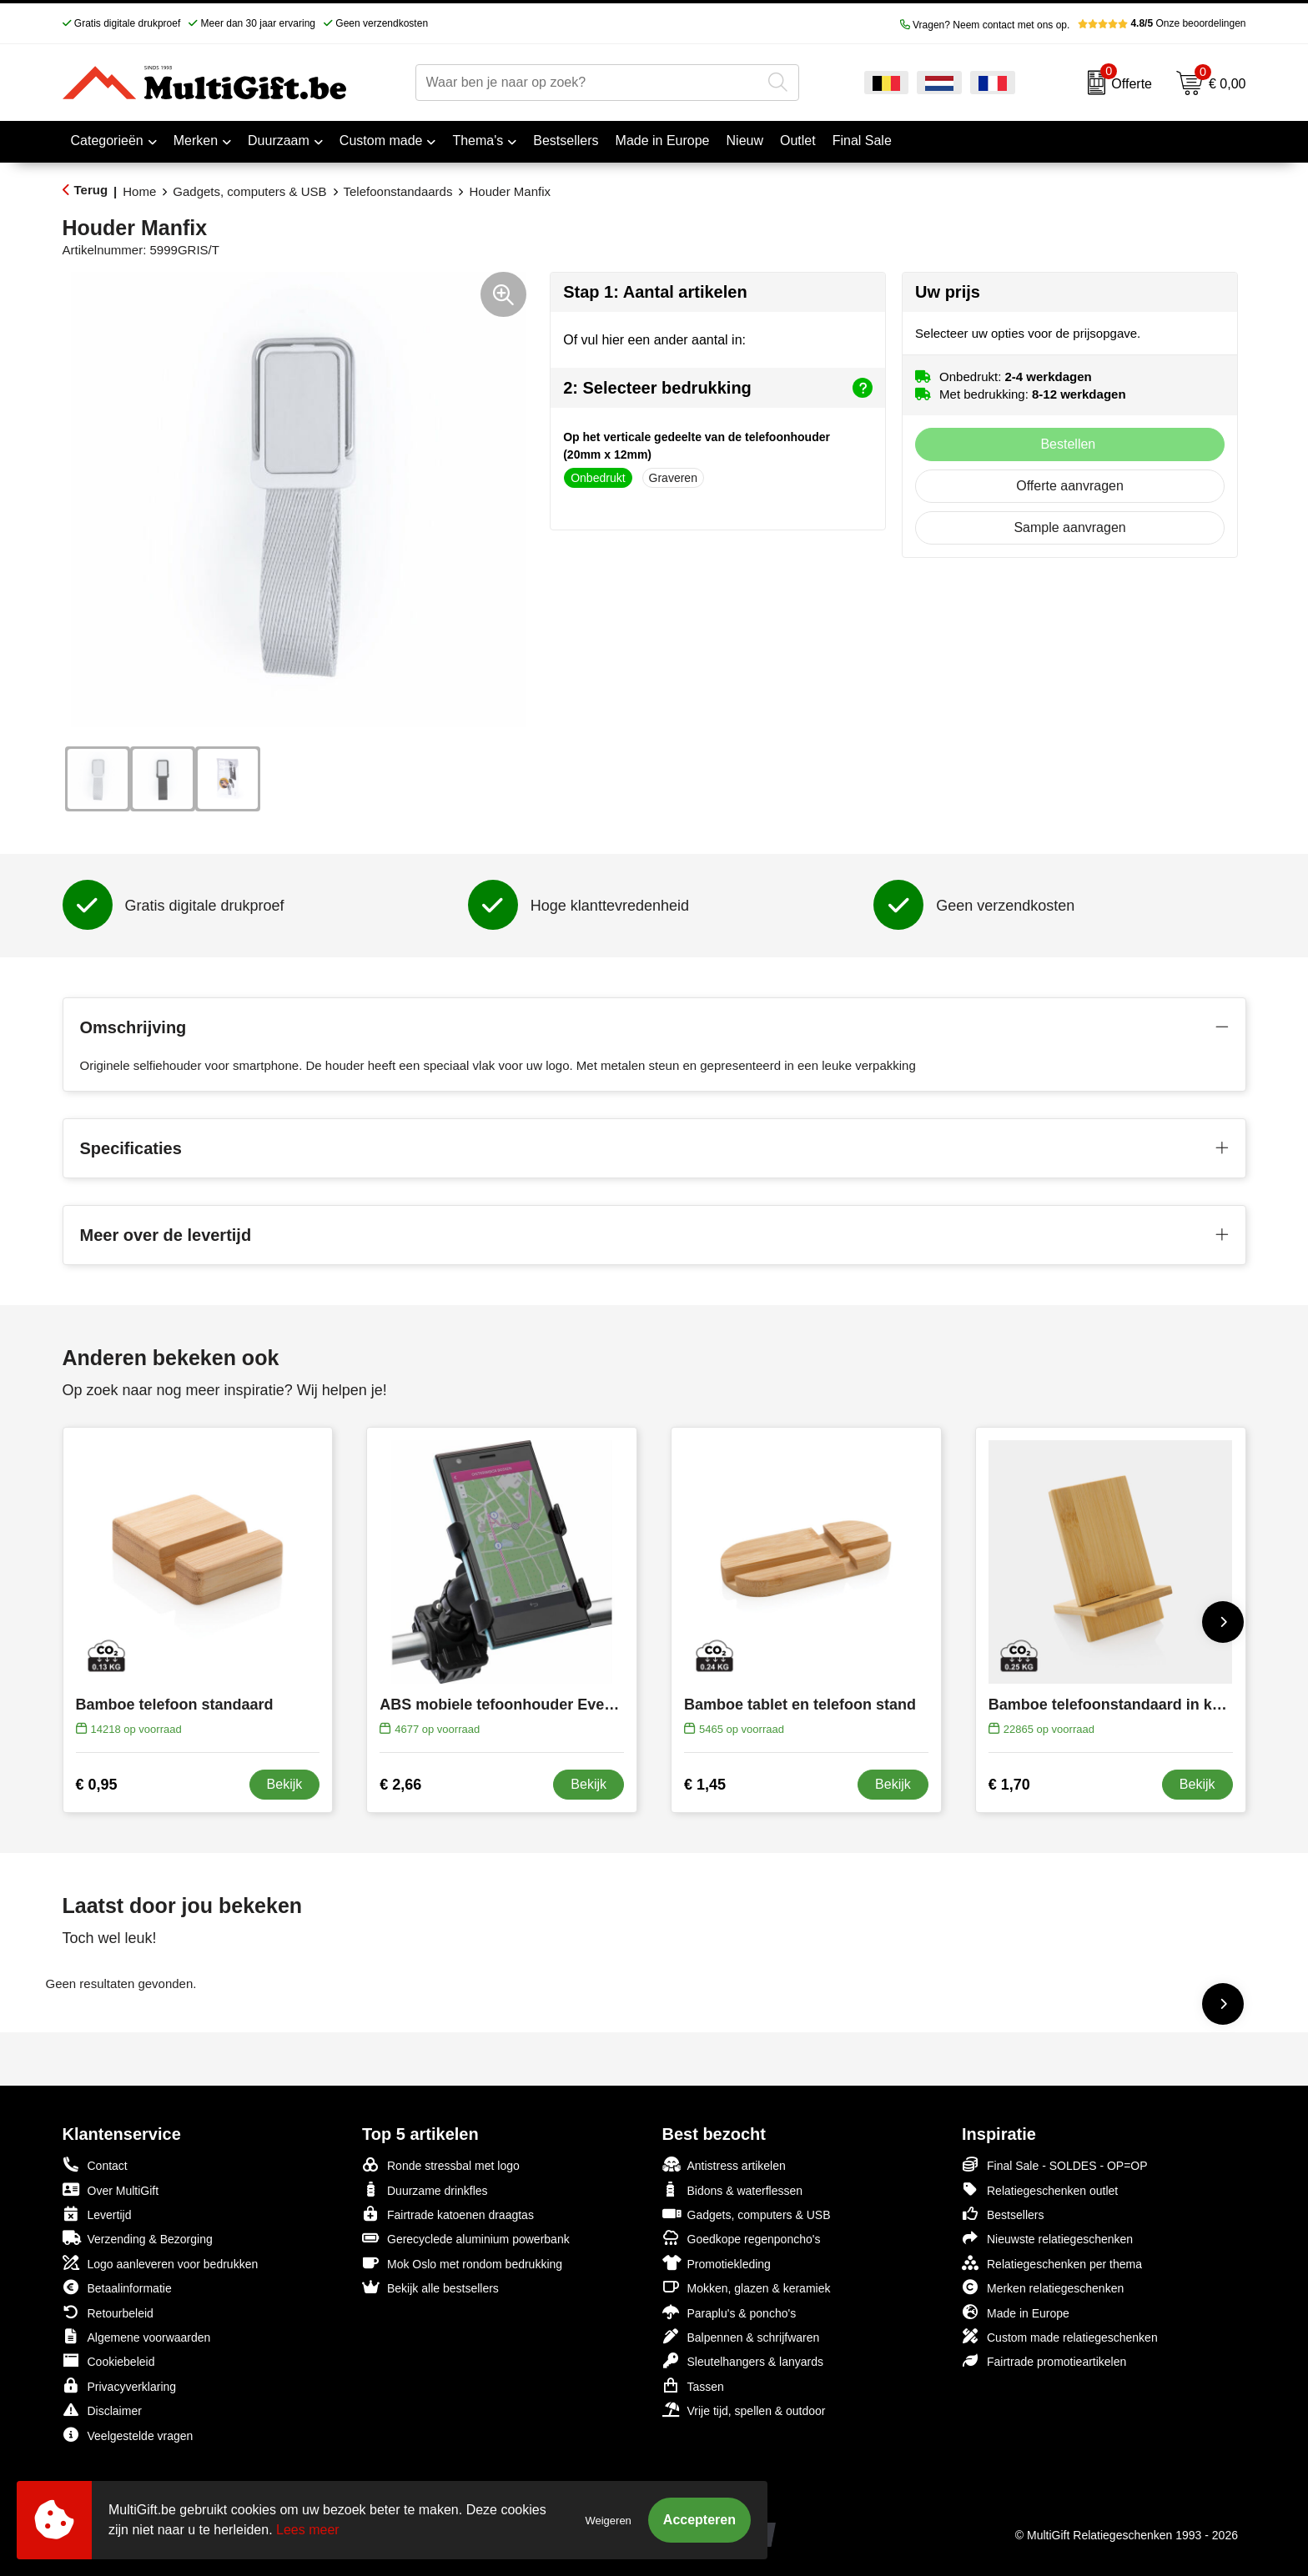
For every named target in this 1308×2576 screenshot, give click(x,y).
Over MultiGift (111, 2189)
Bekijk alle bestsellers (430, 2287)
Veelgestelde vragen (128, 2435)
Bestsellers (1003, 2214)
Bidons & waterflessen (732, 2189)
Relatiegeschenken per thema (1052, 2263)
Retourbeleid (108, 2312)
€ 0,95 (97, 1784)
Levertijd (97, 2214)
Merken (196, 140)
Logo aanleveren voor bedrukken (161, 2263)
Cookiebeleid (109, 2360)
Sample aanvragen (1069, 527)
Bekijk (285, 1784)
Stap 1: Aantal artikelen (655, 292)
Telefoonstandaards (398, 191)
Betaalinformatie (117, 2287)
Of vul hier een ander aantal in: (654, 340)
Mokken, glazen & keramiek (746, 2287)
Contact (95, 2164)
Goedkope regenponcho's (741, 2238)
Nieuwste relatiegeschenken (1047, 2238)
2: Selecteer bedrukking (718, 388)
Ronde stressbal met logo (441, 2164)
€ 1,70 (1009, 1784)
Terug (91, 190)
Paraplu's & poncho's (729, 2312)
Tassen (693, 2385)
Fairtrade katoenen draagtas (448, 2214)
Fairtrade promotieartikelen (1044, 2360)
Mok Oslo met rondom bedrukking (462, 2263)
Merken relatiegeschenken (1043, 2287)
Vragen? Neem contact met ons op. (985, 25)
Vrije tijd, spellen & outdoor (744, 2410)
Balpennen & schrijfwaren (741, 2336)
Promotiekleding (716, 2263)
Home (139, 191)
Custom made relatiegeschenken (1060, 2336)
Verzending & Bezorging (138, 2238)
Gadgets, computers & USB (249, 191)
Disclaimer (102, 2410)
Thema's (477, 140)
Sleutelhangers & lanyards (742, 2360)
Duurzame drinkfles (425, 2189)
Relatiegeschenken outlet (1040, 2189)
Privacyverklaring (120, 2385)
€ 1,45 (705, 1784)
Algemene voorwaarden (137, 2336)
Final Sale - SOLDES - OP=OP (1055, 2164)
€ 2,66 (400, 1784)
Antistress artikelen (724, 2164)
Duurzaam (278, 140)
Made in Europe (1015, 2312)
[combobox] (588, 82)
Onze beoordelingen (1161, 23)
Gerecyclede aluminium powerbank (466, 2238)
